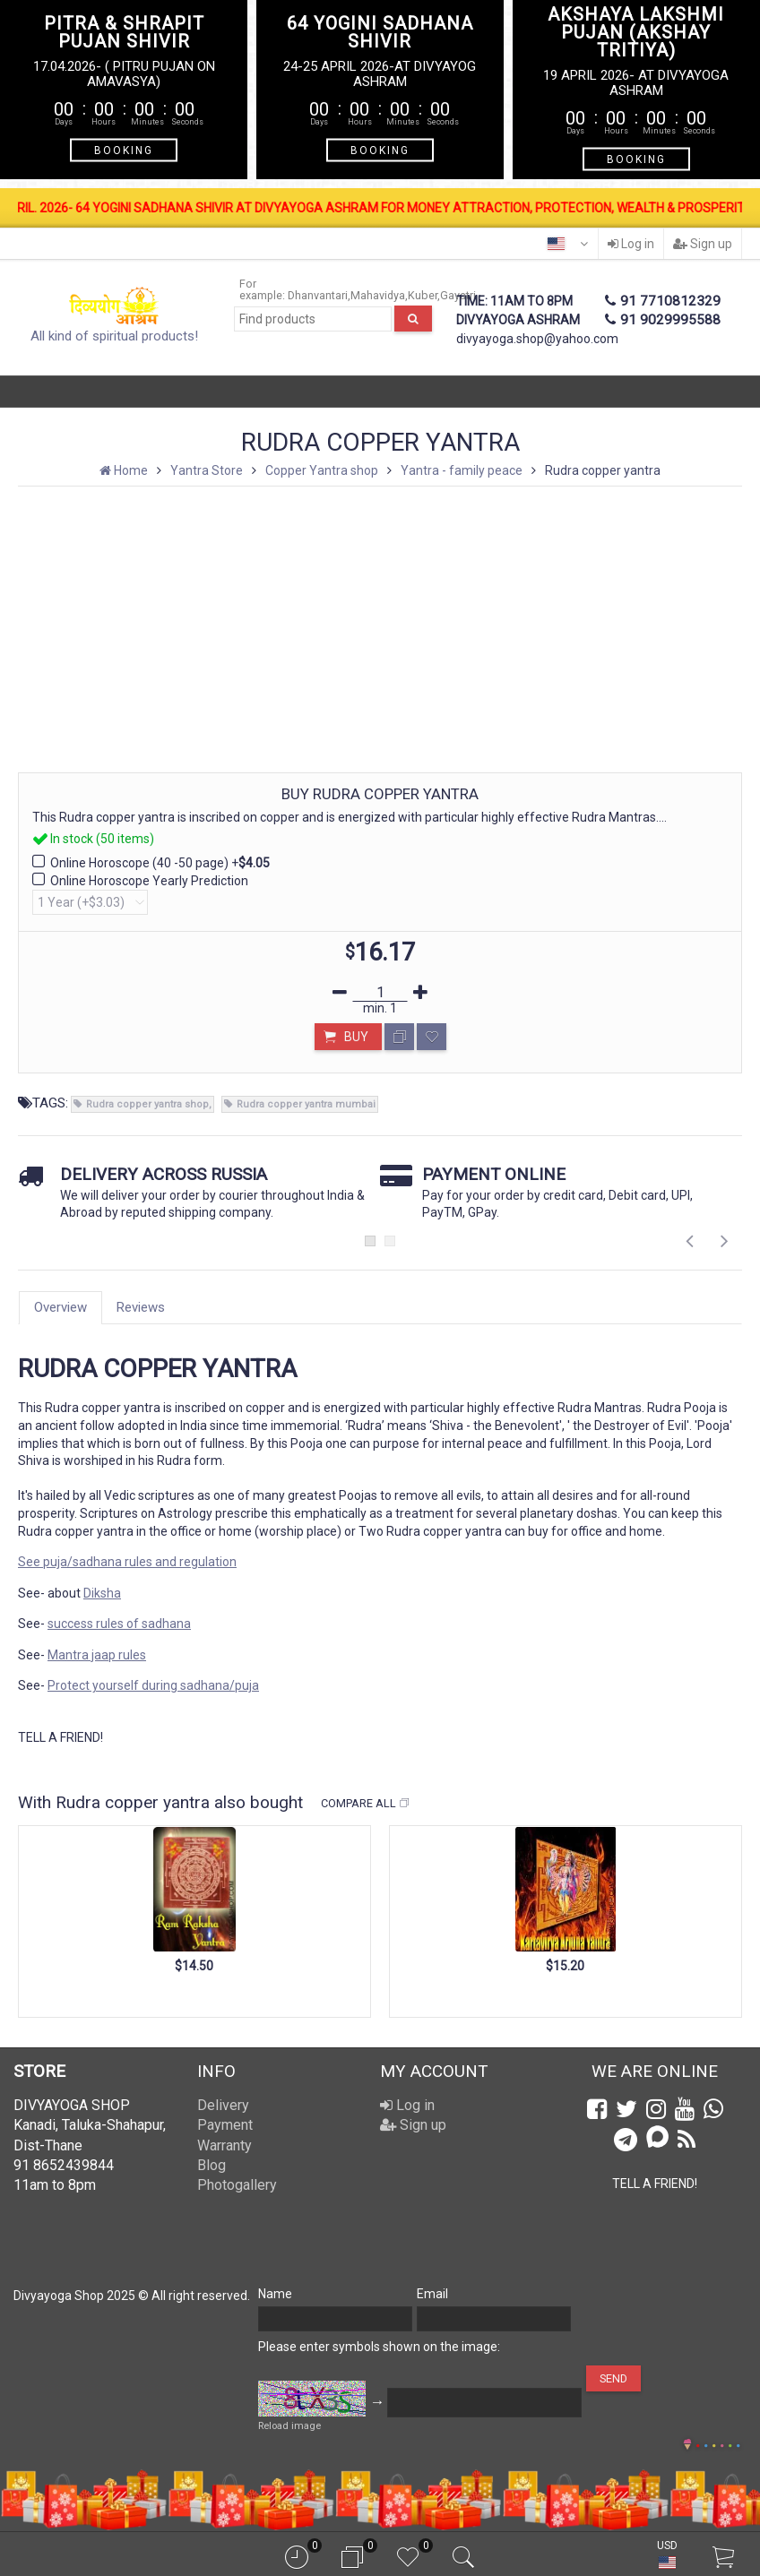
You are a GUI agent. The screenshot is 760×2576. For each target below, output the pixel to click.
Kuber (422, 295)
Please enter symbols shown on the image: (379, 2346)
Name (275, 2294)
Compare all (365, 1803)
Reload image (289, 2426)
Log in (631, 244)
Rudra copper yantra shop (147, 1104)
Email (432, 2294)
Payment (225, 2124)
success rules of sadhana (119, 1623)
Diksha (102, 1593)
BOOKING (123, 150)
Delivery (223, 2105)
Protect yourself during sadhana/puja (153, 1685)
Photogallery (237, 2184)
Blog (211, 2165)
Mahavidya (377, 295)
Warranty (224, 2145)
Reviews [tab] (141, 1307)
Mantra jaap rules (97, 1655)
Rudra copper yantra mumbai (306, 1104)
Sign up (702, 244)
